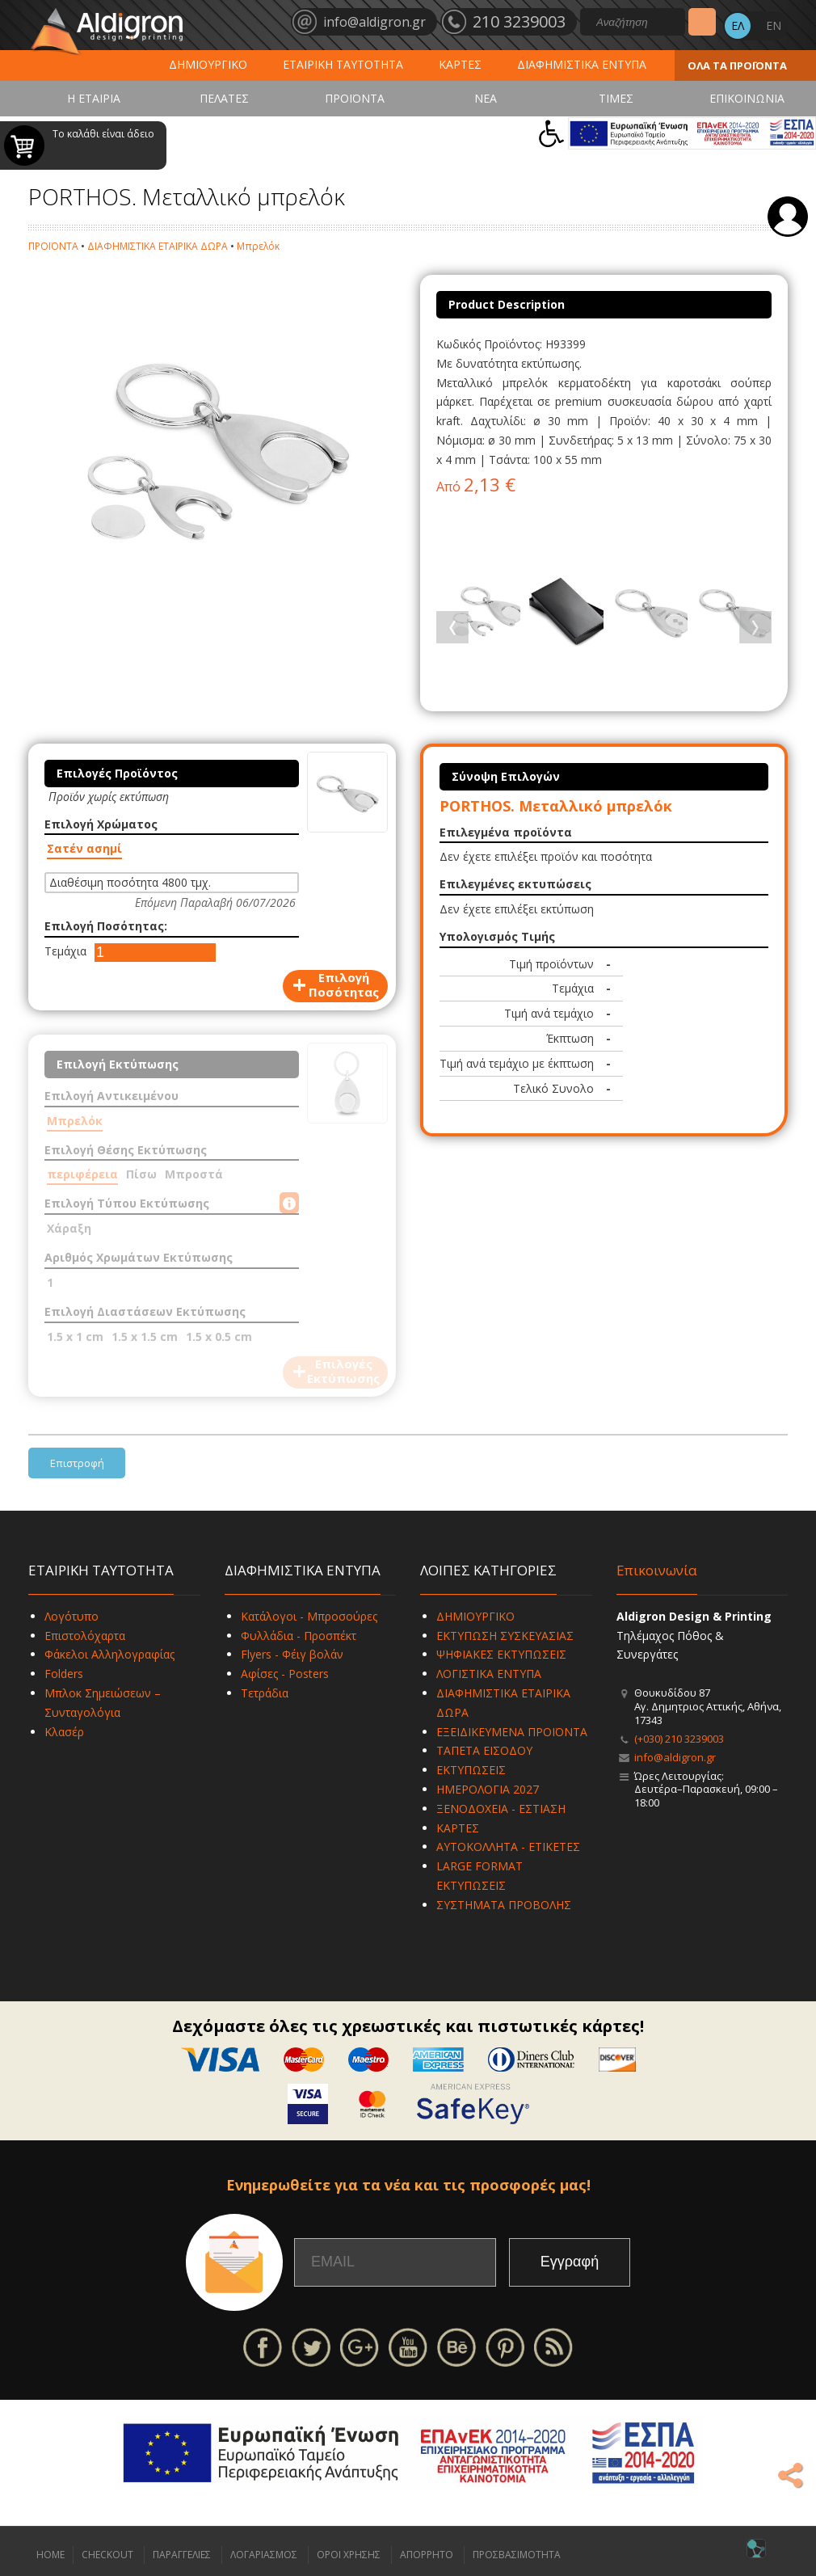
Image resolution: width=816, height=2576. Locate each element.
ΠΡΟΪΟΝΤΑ (355, 98)
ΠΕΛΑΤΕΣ (224, 98)
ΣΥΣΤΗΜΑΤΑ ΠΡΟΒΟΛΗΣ (503, 1904)
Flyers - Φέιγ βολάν (292, 1654)
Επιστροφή (77, 1463)
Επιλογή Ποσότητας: (105, 926)
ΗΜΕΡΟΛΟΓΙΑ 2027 (487, 1789)
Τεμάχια (65, 951)
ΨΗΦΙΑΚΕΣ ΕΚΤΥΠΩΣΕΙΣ (501, 1654)
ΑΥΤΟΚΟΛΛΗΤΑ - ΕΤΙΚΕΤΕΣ (508, 1846)
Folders (63, 1673)
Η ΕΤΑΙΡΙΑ (93, 98)
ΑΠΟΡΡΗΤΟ (426, 2554)
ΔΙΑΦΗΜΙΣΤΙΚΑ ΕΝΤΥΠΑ (581, 64)
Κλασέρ (64, 1731)
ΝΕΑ (485, 98)
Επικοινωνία (656, 1570)
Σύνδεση (788, 216)
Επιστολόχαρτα (84, 1635)
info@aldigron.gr (675, 1757)
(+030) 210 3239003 (679, 1738)
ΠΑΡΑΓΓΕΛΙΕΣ (182, 2554)
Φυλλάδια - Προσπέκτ (298, 1635)
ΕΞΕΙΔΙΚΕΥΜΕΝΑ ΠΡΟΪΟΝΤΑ (511, 1731)
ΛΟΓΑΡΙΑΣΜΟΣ (263, 2554)
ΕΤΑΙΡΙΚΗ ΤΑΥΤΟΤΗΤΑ (343, 64)
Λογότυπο (71, 1616)
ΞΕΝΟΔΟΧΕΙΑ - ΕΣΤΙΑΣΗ (501, 1808)
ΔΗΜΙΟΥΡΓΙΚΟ (208, 64)
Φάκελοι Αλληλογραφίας (109, 1654)
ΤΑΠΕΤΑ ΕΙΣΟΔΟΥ (484, 1750)
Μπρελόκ (258, 246)
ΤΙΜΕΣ (616, 98)
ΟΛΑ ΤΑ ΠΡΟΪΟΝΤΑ (737, 65)
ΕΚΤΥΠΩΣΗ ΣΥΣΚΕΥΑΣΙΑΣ (505, 1635)
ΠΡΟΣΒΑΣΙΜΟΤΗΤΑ (517, 2554)
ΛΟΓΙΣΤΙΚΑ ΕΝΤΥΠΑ (488, 1673)
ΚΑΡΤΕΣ (460, 64)
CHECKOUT (107, 2554)
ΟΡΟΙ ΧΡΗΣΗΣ (349, 2554)
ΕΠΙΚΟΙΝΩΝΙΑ (746, 98)
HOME (50, 2554)
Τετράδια (264, 1693)
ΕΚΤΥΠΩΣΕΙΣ (471, 1769)
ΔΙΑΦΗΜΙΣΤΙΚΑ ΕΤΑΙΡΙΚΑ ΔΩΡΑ (157, 246)
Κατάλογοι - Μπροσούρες (309, 1616)
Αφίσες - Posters (285, 1673)
